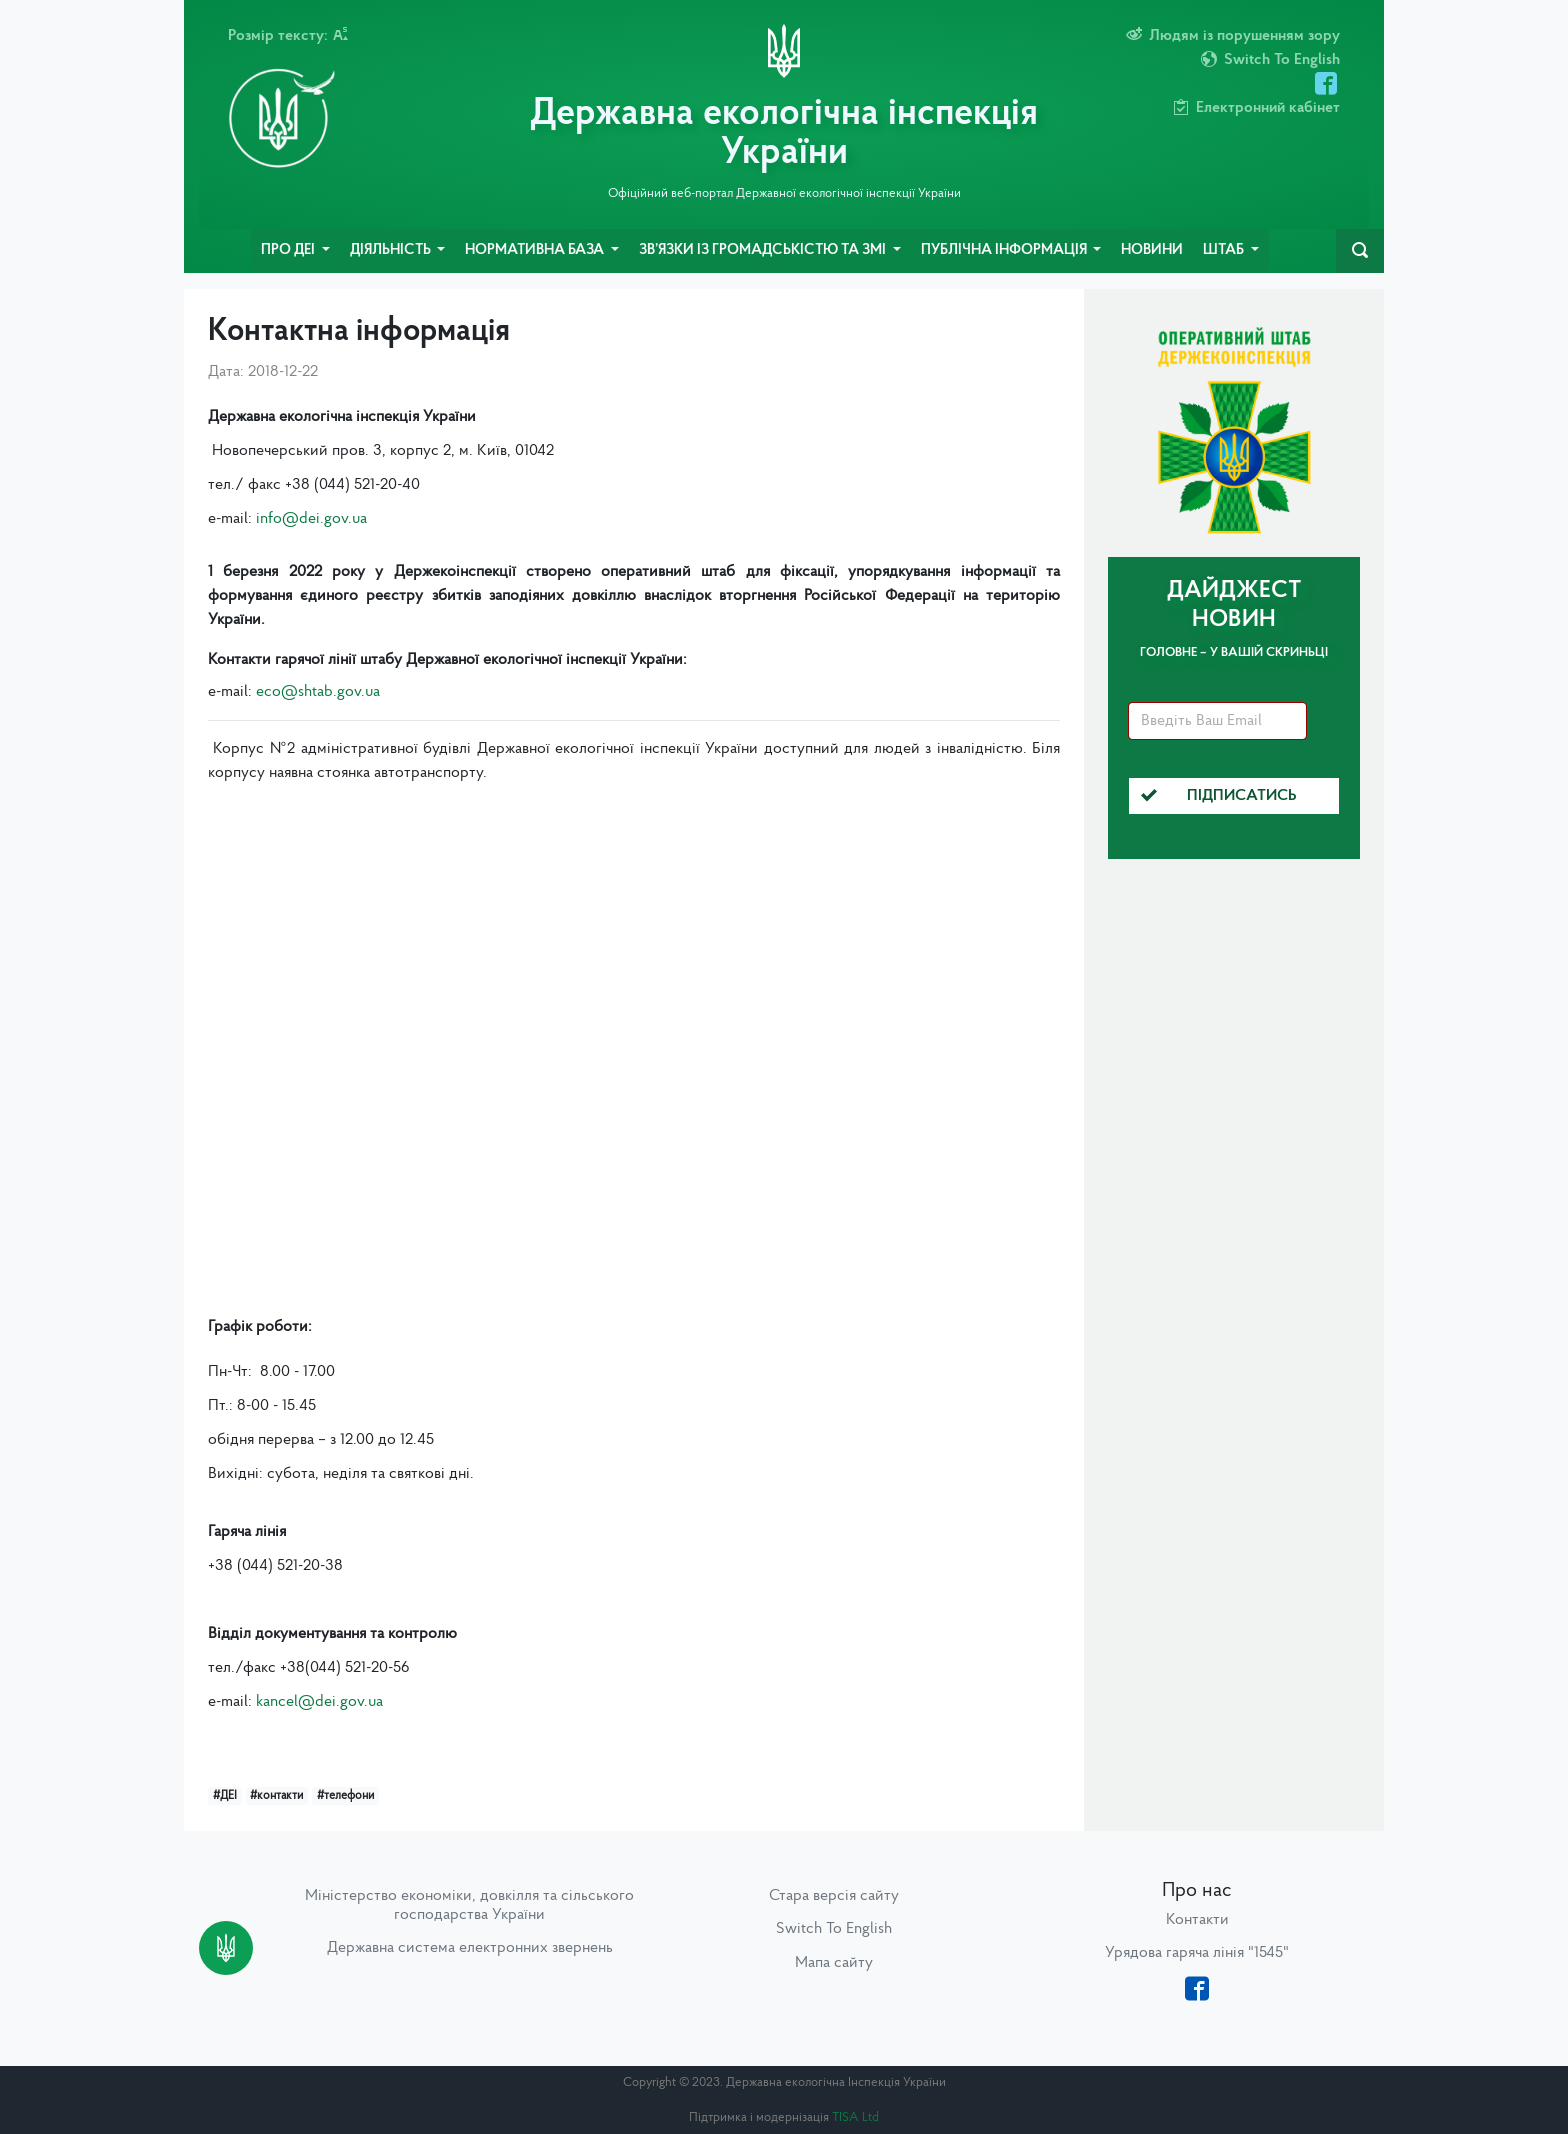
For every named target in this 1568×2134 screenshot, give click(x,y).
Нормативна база (536, 250)
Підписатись (1219, 796)
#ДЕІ (225, 1796)
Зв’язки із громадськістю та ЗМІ (764, 250)
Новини (1152, 250)
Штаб (1225, 250)
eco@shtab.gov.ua (318, 692)
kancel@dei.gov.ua (319, 1702)
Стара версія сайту (834, 1896)
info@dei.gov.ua (311, 519)
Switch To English (834, 1929)
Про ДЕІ (289, 250)
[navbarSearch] (1360, 251)
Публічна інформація (1005, 250)
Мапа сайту (834, 1963)
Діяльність (392, 250)
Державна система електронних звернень (470, 1948)
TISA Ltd (855, 2117)
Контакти (1197, 1920)
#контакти (276, 1796)
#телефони (345, 1796)
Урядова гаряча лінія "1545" (1197, 1953)
